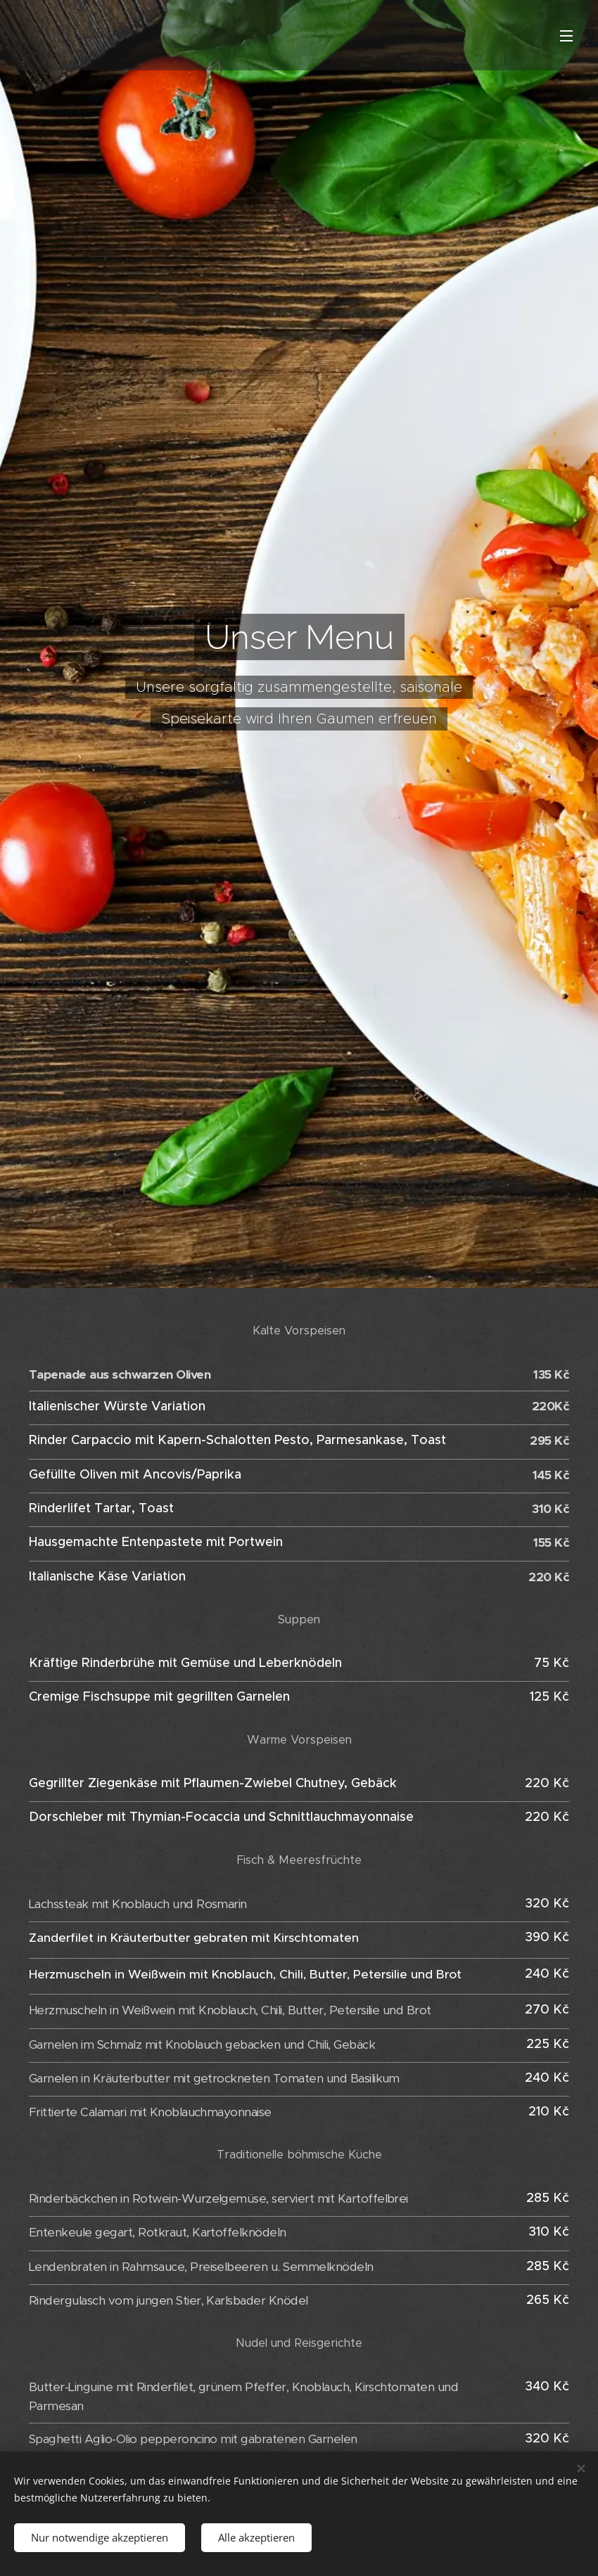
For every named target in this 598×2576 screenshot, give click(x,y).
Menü (566, 36)
